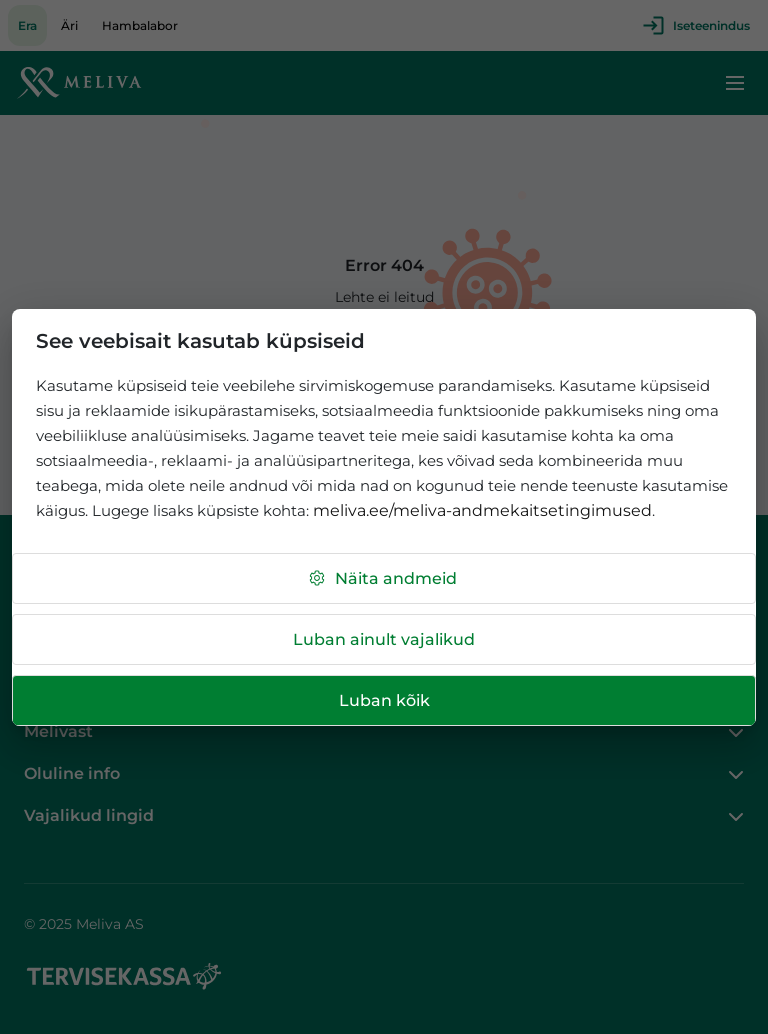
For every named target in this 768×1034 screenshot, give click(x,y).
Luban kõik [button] (384, 700)
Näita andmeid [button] (382, 578)
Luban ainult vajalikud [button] (384, 639)
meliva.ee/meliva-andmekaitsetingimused (482, 510)
